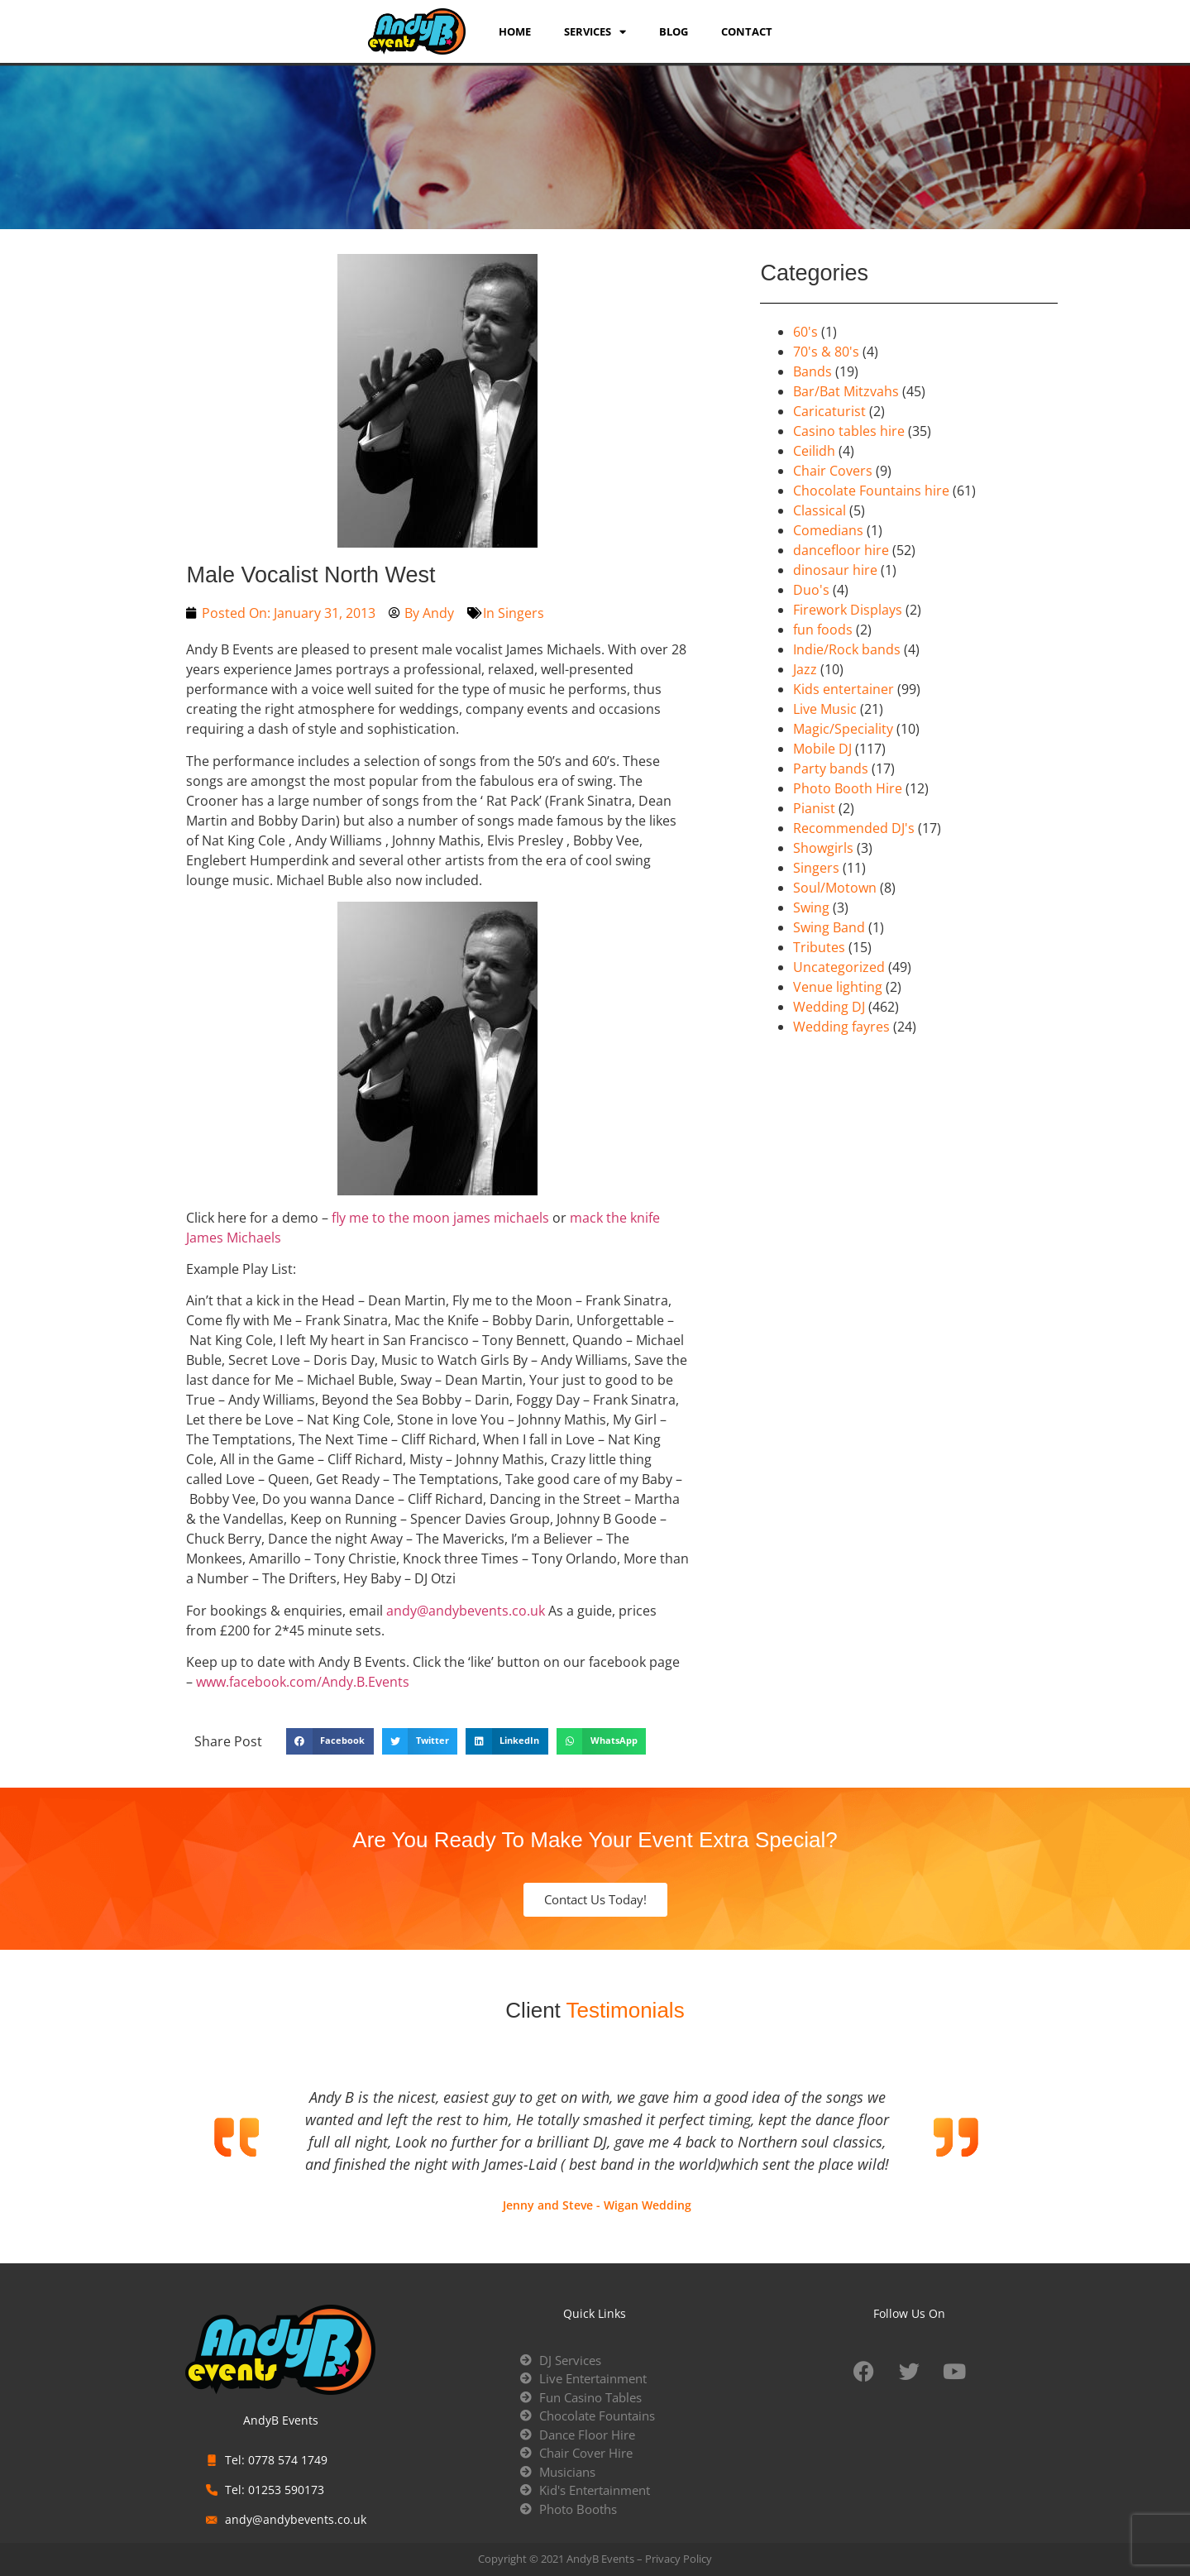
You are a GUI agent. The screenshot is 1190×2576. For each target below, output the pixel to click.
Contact (746, 31)
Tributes (819, 947)
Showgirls (823, 848)
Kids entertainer (843, 689)
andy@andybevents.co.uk (465, 1611)
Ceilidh (814, 451)
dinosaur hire (835, 570)
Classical (819, 510)
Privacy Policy (678, 2558)
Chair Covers (832, 471)
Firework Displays (847, 610)
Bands (812, 371)
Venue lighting (837, 987)
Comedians (828, 530)
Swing (811, 907)
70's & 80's (826, 351)
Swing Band (829, 927)
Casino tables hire (849, 431)
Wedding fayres (841, 1026)
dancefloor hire (841, 550)
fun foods (823, 629)
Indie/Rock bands (847, 649)
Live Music (825, 709)
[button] (329, 1741)
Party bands (830, 768)
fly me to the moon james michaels (440, 1218)
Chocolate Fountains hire (871, 490)
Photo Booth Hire (847, 788)
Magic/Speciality (843, 729)
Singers (521, 613)
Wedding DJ (829, 1007)
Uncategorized (839, 967)
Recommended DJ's (854, 828)
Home (515, 31)
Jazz (805, 669)
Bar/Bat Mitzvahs (846, 391)
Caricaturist (829, 411)
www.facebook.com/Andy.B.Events (302, 1682)
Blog (673, 31)
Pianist (814, 808)
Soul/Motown (835, 888)
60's (805, 332)
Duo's (811, 590)
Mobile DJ (822, 749)
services (595, 31)
